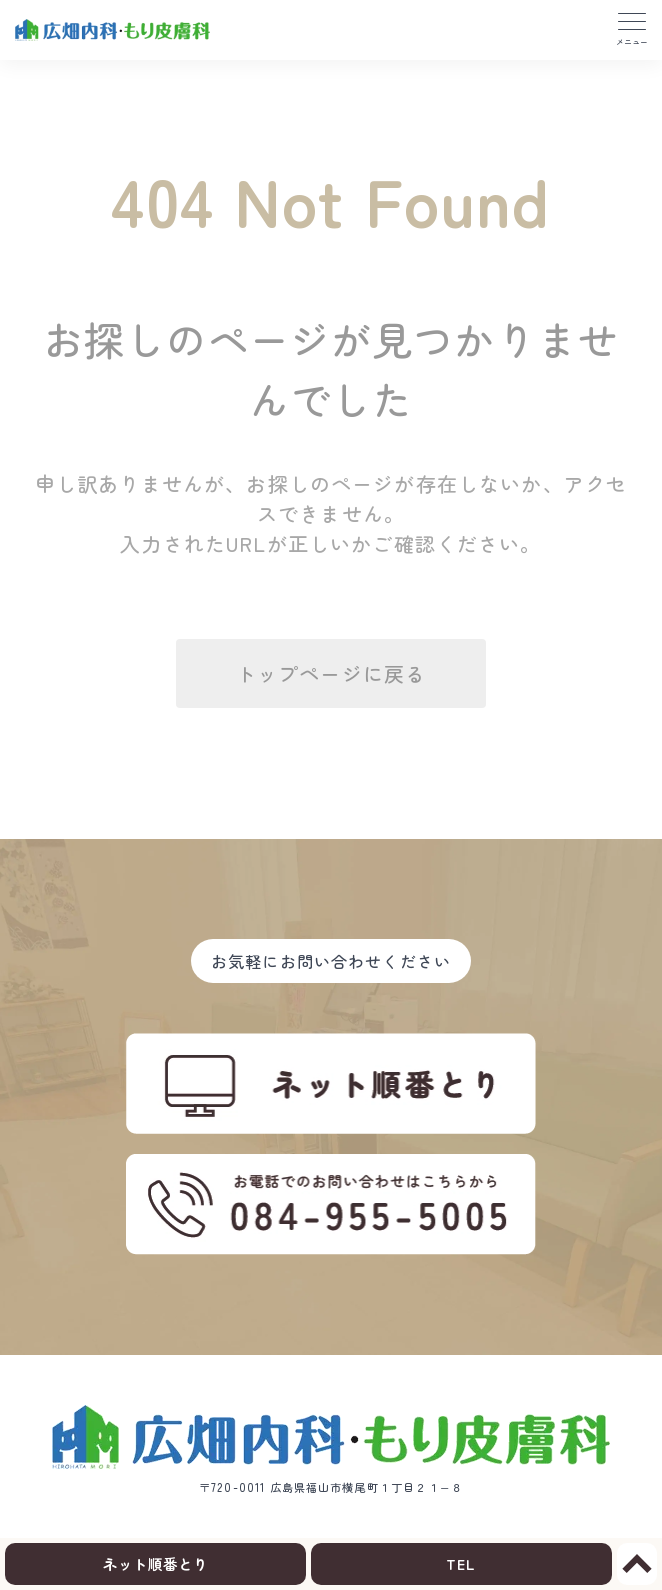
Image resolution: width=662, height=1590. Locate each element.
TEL (461, 1563)
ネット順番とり (156, 1563)
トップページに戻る (331, 673)
